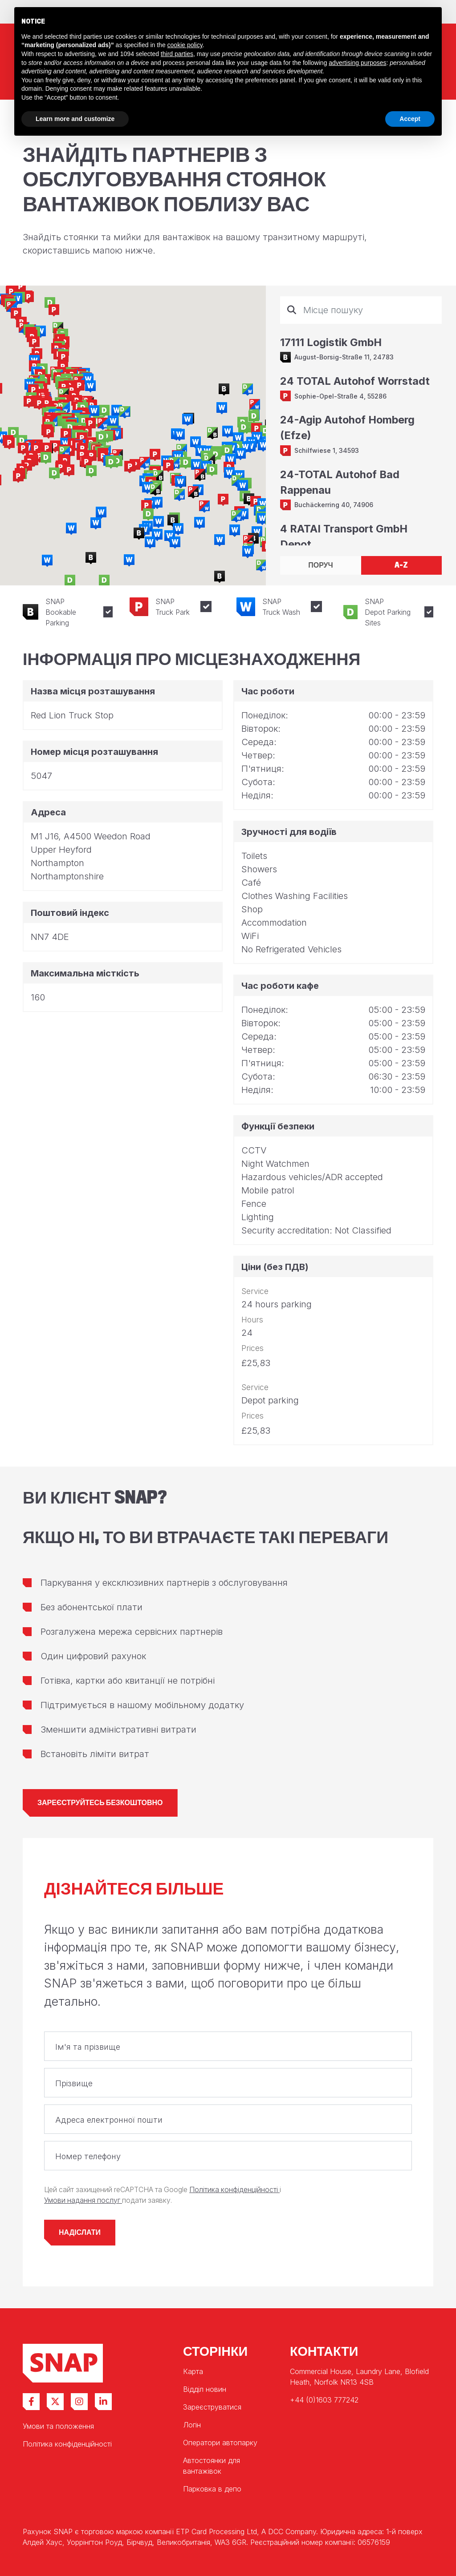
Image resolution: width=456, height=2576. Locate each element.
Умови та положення (58, 2426)
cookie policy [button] (185, 44)
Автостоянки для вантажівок (211, 2465)
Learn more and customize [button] (75, 118)
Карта (193, 2371)
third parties (177, 53)
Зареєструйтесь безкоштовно (100, 1802)
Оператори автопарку (220, 2442)
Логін (192, 2424)
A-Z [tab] (401, 565)
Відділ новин (204, 2389)
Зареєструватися (212, 2407)
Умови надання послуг (83, 2200)
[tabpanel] (361, 420)
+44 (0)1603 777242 (324, 2399)
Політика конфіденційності (234, 2189)
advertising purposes (357, 62)
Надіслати (80, 2232)
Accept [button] (409, 118)
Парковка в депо (212, 2488)
